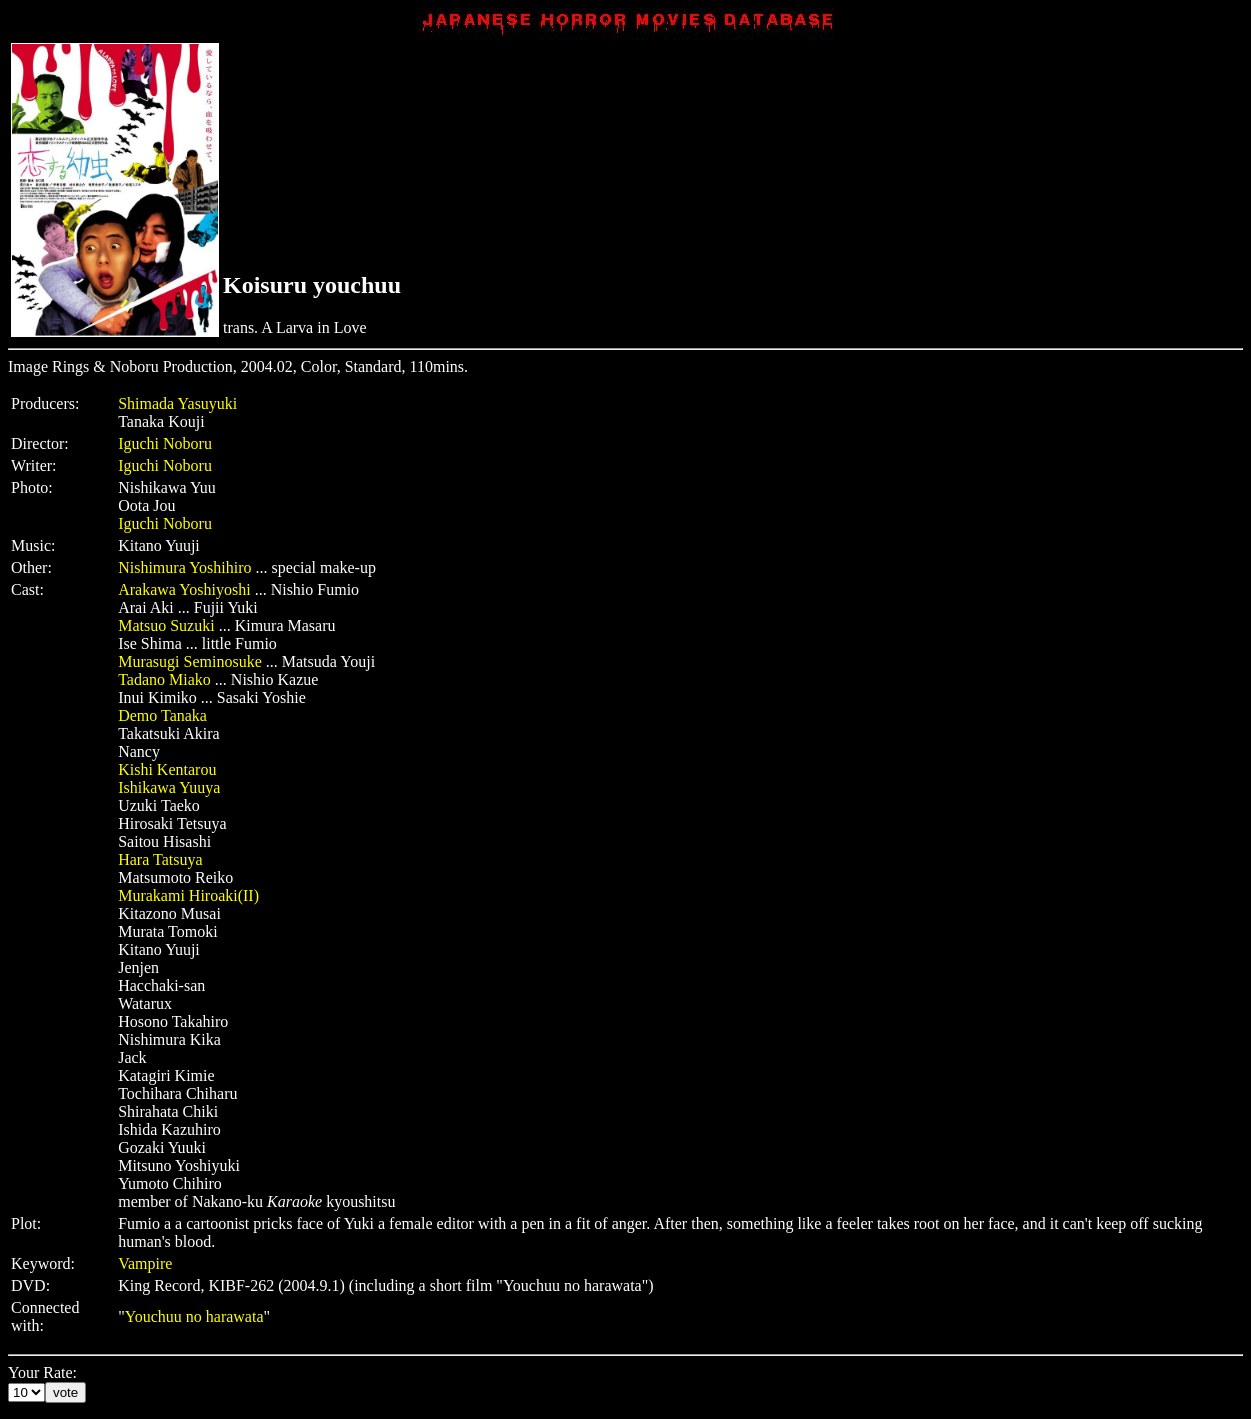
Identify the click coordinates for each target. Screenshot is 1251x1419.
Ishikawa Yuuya (169, 787)
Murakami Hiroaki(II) (188, 895)
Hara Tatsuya (160, 859)
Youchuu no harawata (194, 1316)
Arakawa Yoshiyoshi (184, 589)
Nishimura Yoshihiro (184, 567)
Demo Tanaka (162, 715)
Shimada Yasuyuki (177, 403)
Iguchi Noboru (165, 443)
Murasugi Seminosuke (190, 661)
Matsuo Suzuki (166, 625)
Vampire (145, 1263)
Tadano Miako (164, 679)
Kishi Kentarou (167, 769)
